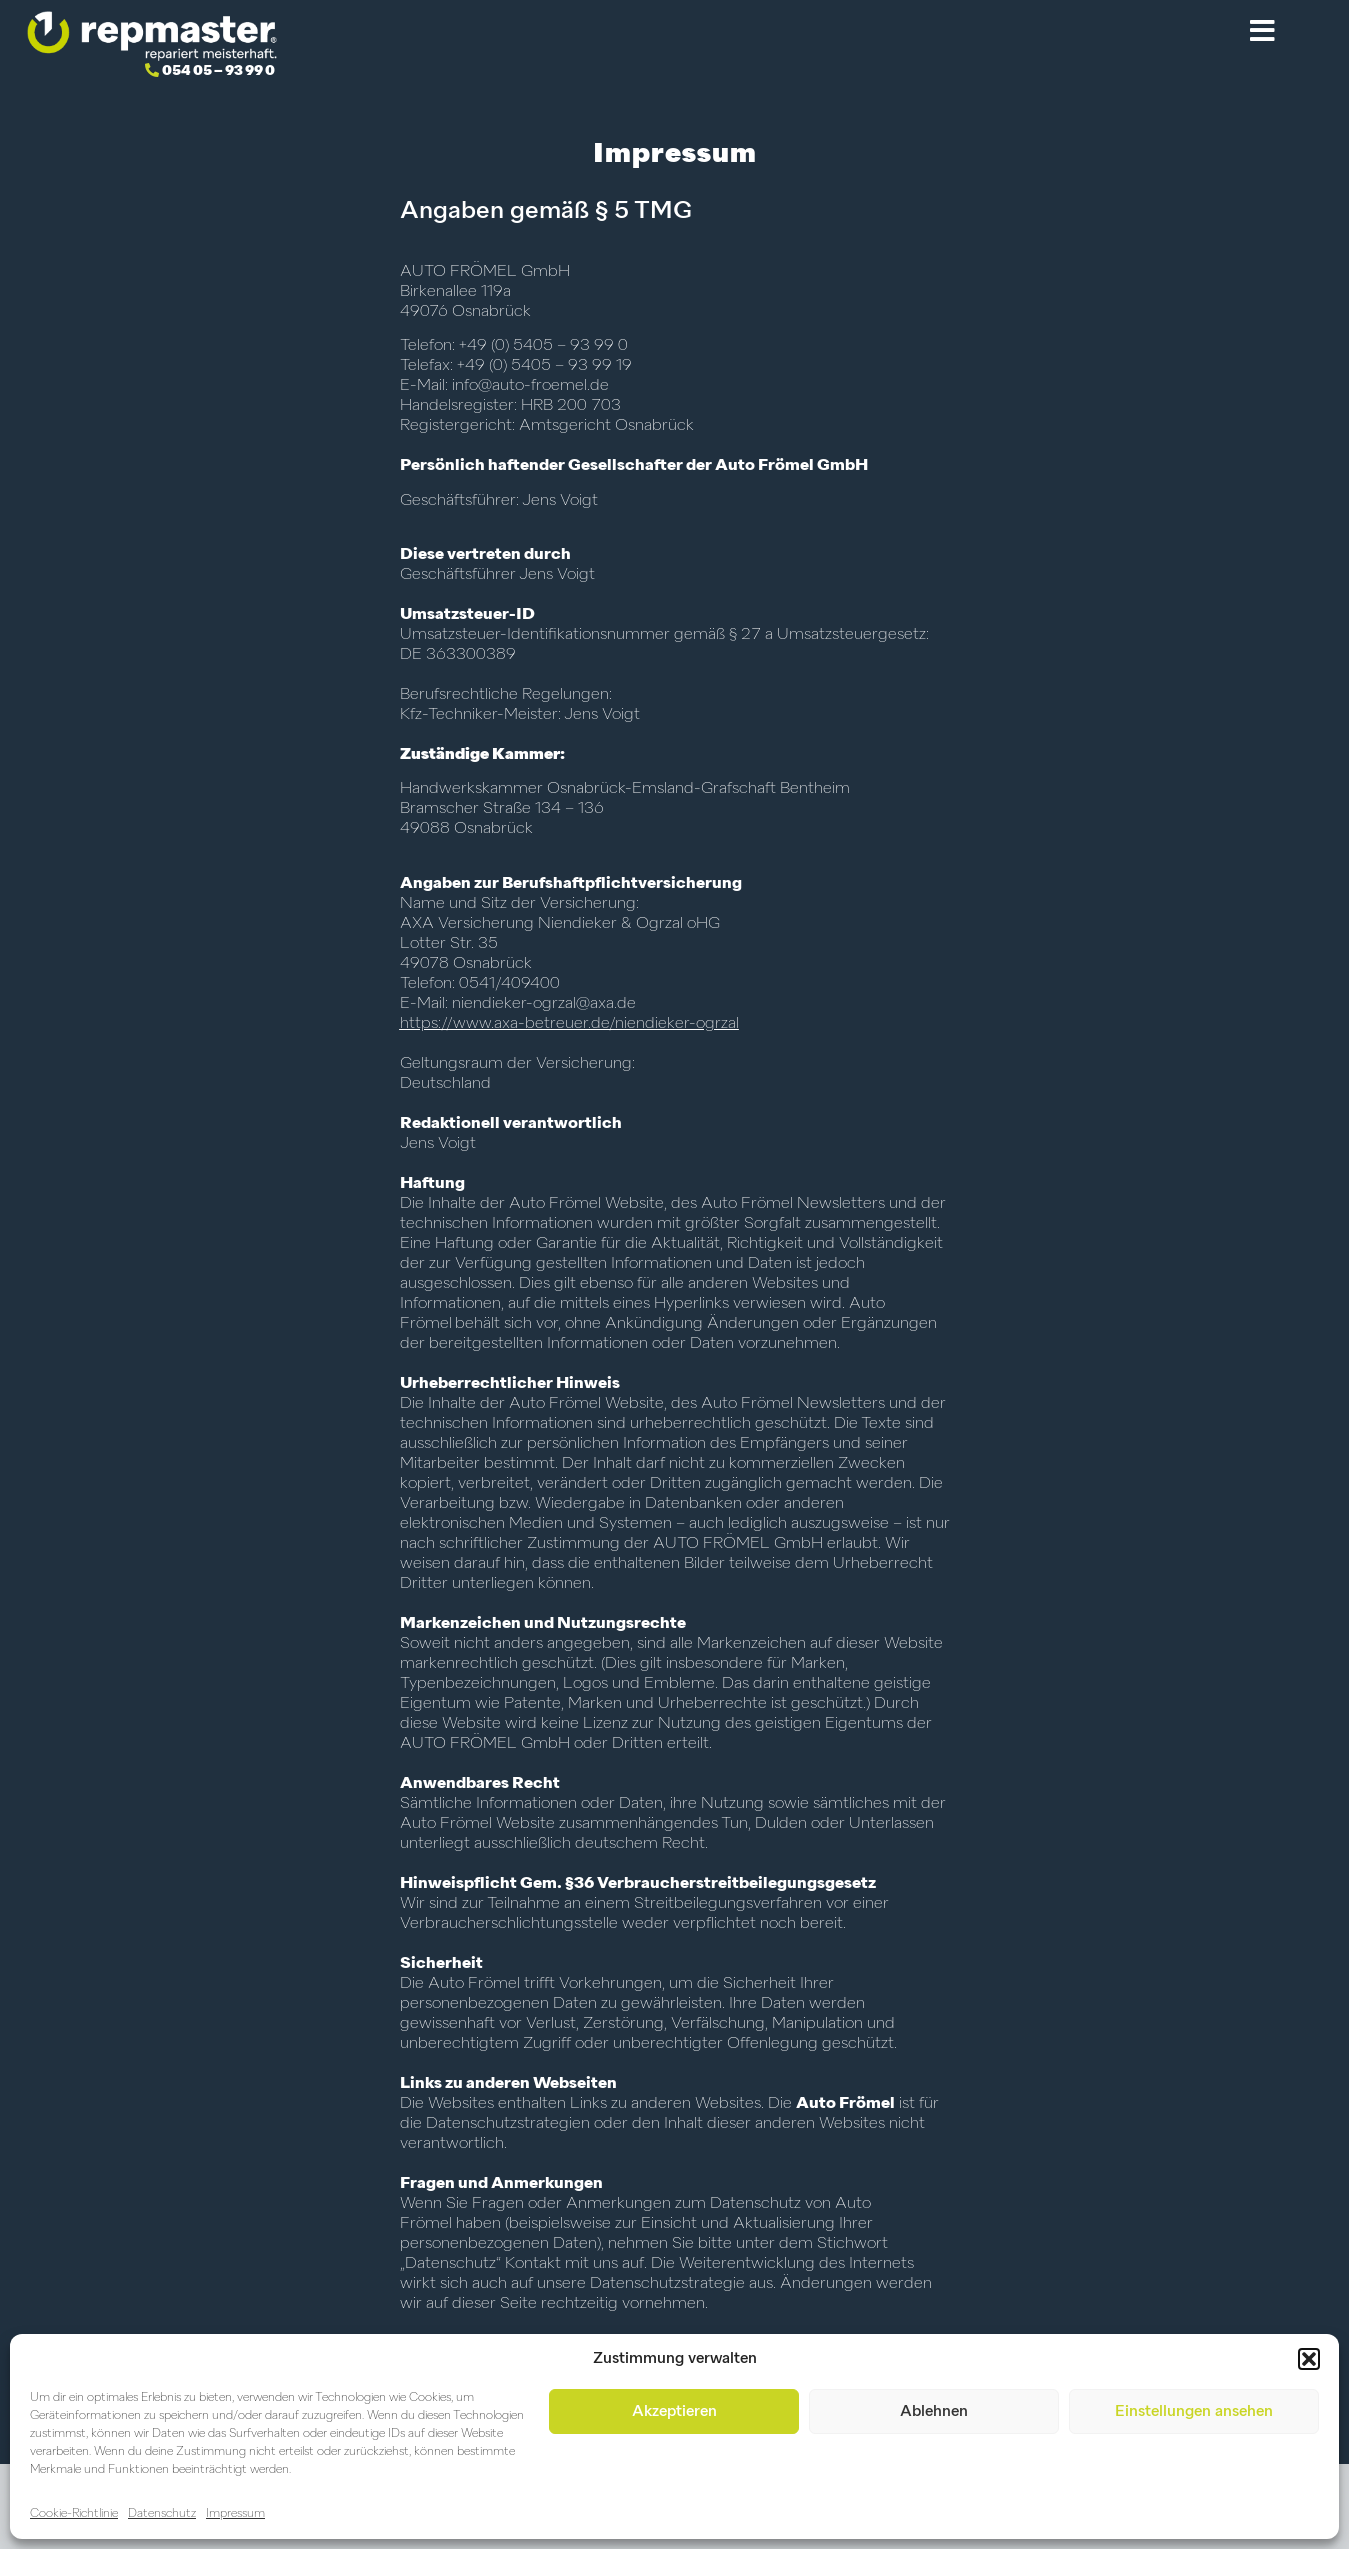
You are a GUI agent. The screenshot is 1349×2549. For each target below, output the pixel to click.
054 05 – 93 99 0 (218, 71)
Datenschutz (162, 2514)
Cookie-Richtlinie (74, 2514)
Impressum (235, 2514)
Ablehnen (934, 2411)
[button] (1309, 2359)
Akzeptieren (674, 2411)
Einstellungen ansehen (1194, 2411)
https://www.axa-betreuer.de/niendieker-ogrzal (569, 1024)
